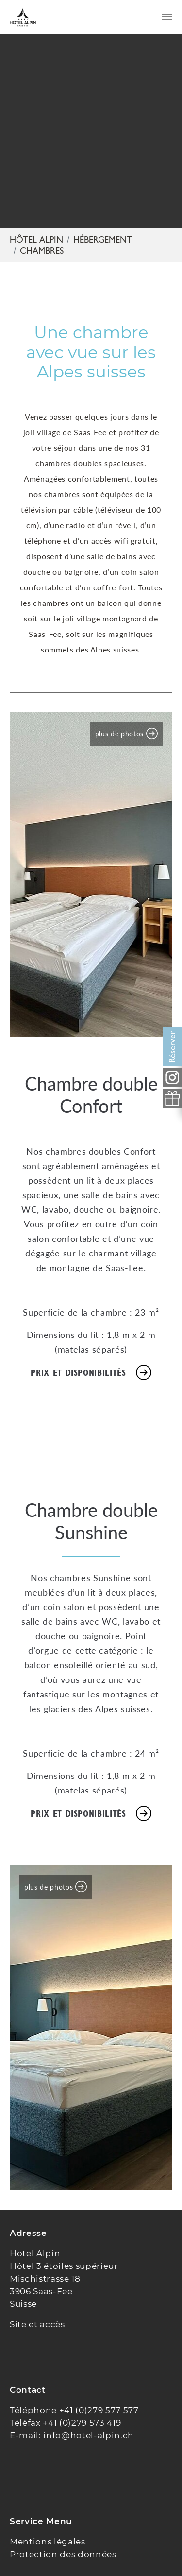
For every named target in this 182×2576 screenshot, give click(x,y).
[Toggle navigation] (167, 17)
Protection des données (63, 2554)
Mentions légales (47, 2541)
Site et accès (37, 2324)
